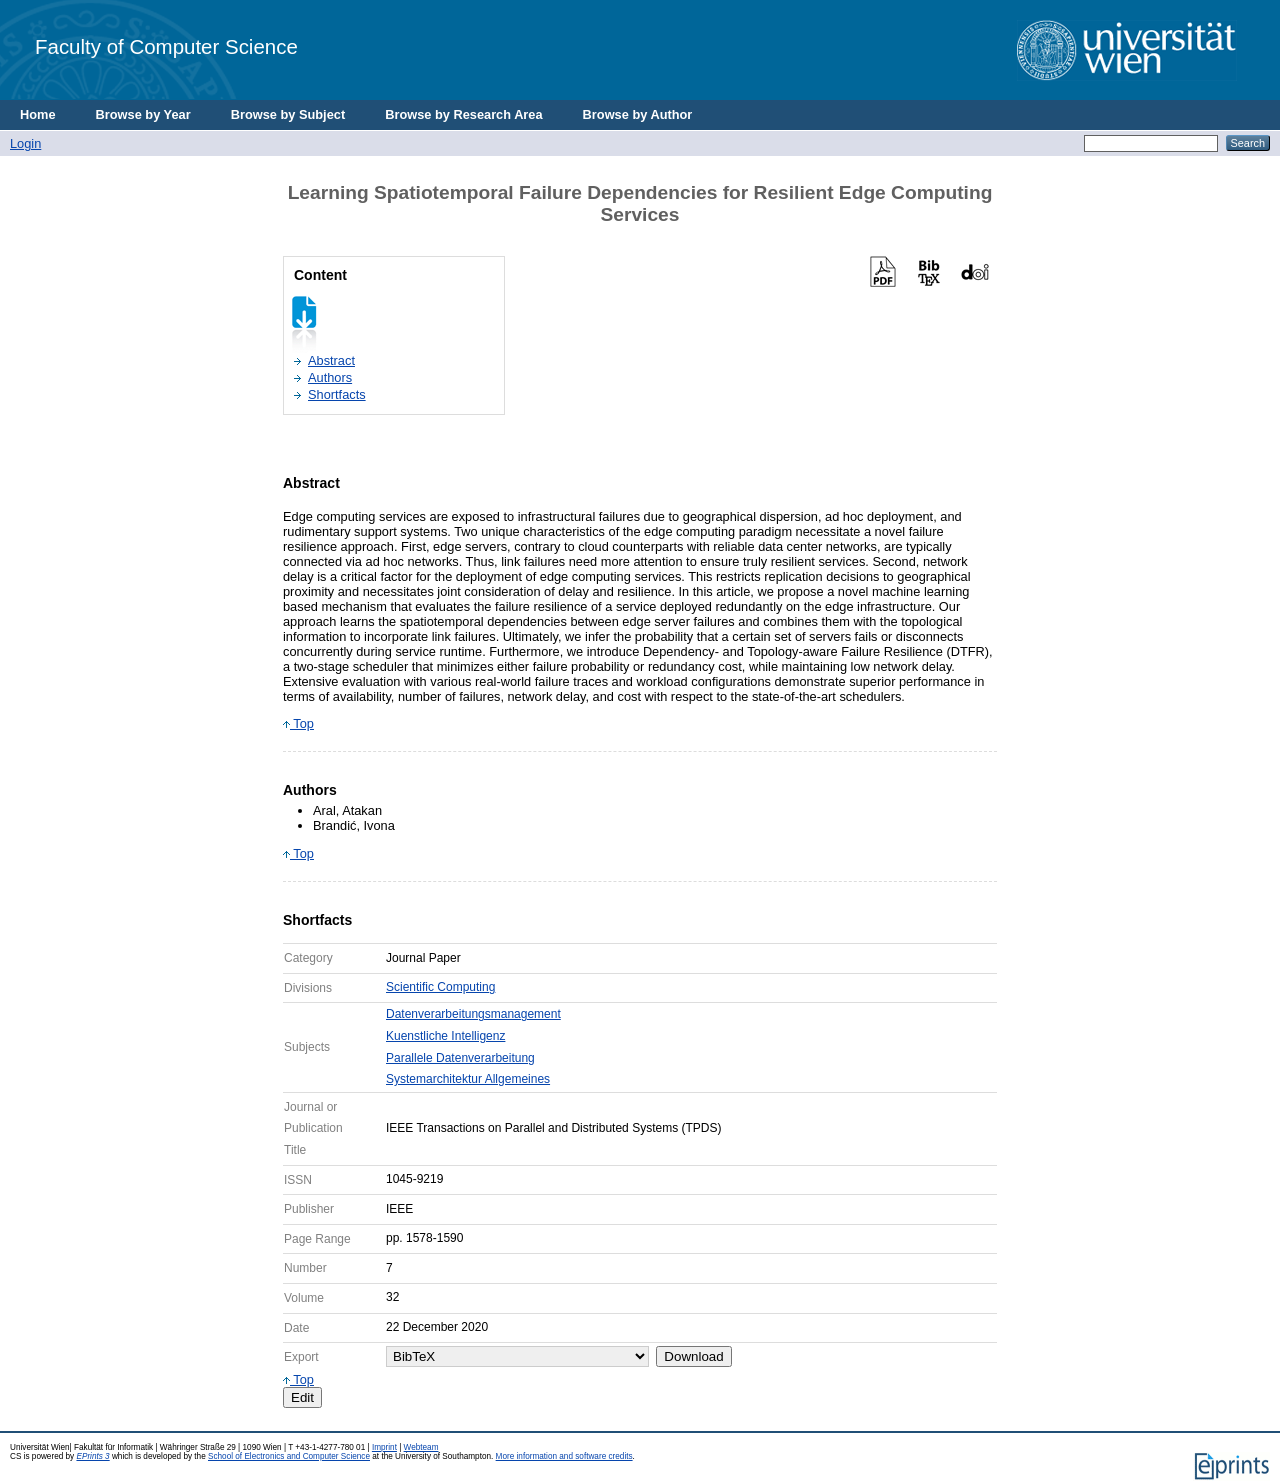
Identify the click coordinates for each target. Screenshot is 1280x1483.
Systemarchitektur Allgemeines (468, 1079)
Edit (302, 1397)
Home (38, 114)
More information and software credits (564, 1456)
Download (693, 1356)
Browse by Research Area (463, 114)
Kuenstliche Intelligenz (445, 1036)
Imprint (384, 1447)
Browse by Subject (288, 114)
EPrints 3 (92, 1456)
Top (298, 723)
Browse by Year (143, 114)
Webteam (421, 1447)
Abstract (331, 360)
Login (25, 143)
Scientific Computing (440, 987)
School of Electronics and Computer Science (289, 1456)
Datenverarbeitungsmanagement (473, 1014)
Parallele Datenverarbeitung (460, 1058)
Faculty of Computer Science (166, 46)
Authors (330, 377)
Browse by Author (638, 114)
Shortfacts (337, 394)
